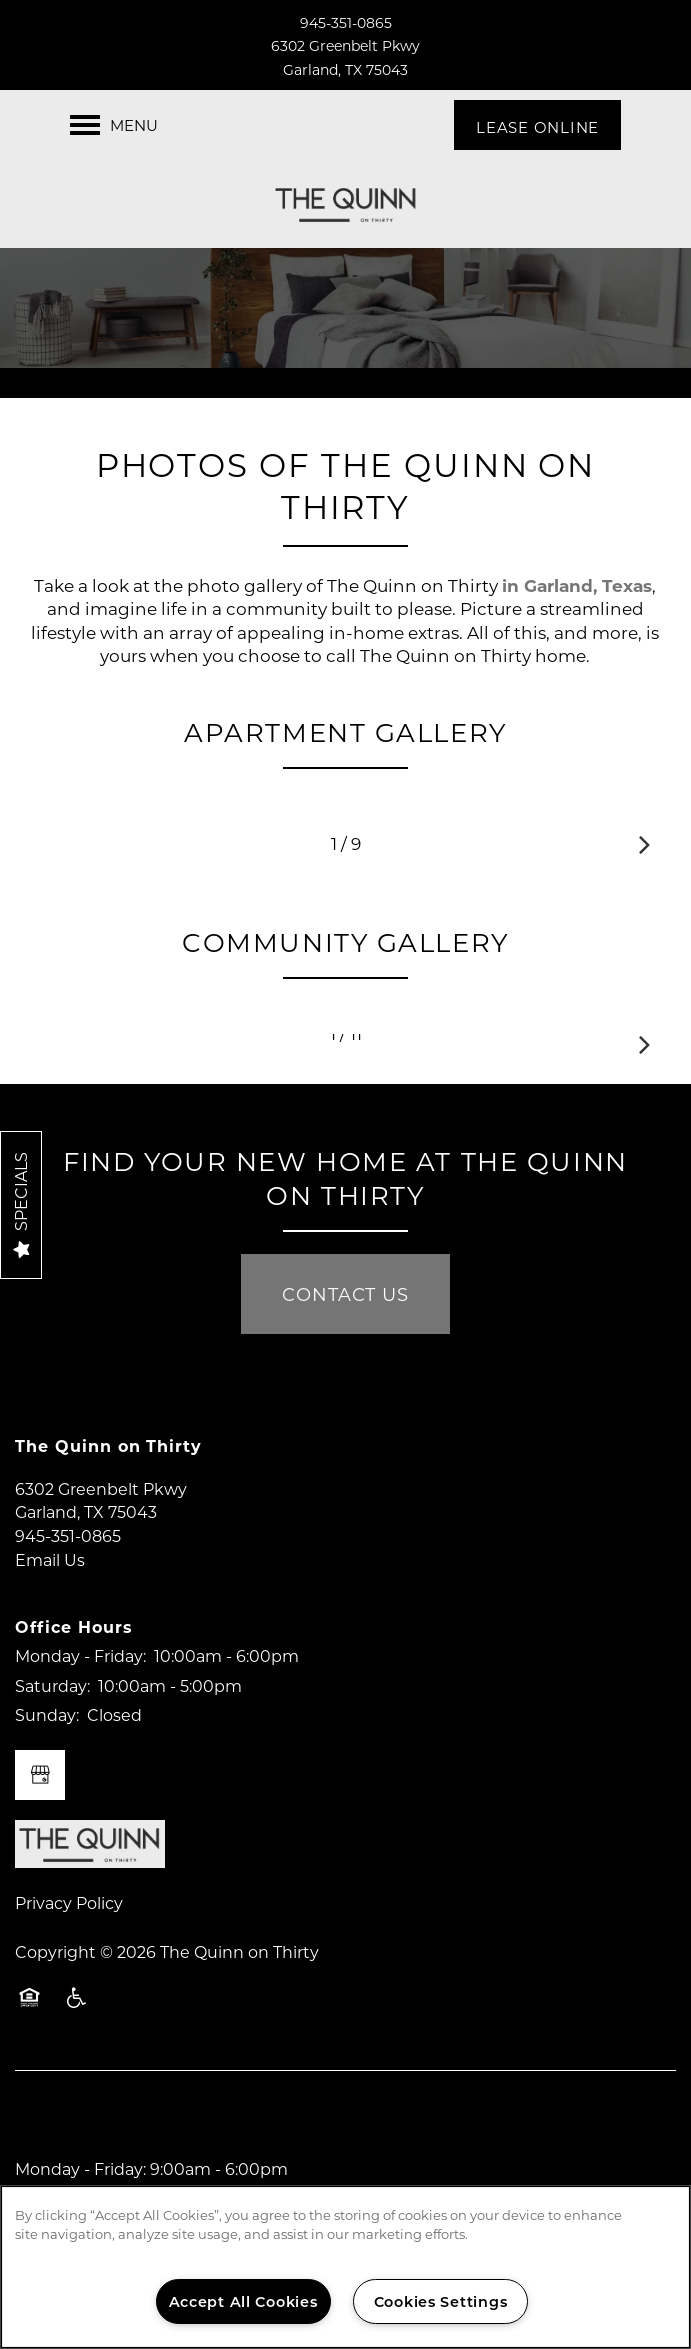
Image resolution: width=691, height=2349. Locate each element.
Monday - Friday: (80, 1655)
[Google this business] (40, 1775)
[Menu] (114, 125)
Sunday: (47, 1714)
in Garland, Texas (577, 585)
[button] (537, 125)
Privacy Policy (69, 1902)
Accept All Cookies (243, 2301)
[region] (345, 2267)
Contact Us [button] (345, 1294)
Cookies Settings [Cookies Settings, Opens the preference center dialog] (441, 2301)
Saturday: (52, 1685)
